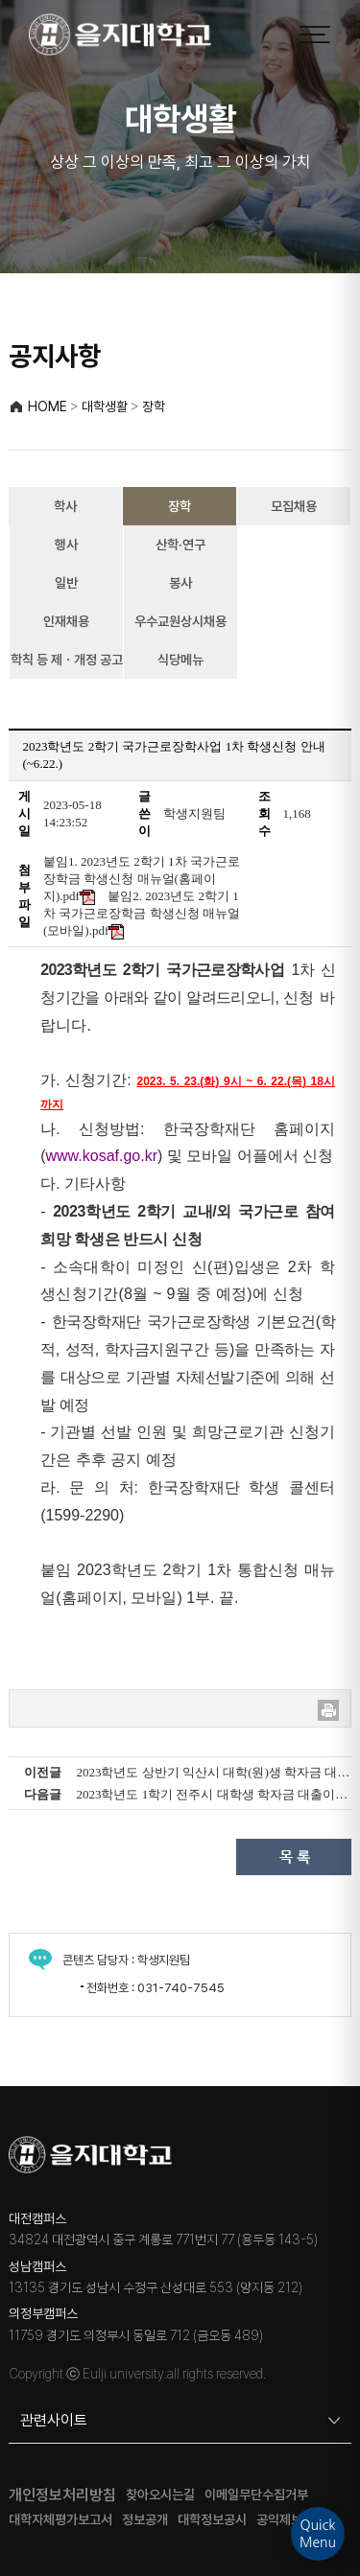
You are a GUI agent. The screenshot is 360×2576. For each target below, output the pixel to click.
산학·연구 (180, 544)
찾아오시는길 (160, 2495)
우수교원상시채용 (180, 621)
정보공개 (145, 2519)
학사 (65, 506)
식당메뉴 (180, 659)
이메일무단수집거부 (256, 2495)
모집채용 (294, 506)
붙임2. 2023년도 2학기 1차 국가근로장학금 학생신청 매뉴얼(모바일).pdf (141, 913)
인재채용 (66, 621)
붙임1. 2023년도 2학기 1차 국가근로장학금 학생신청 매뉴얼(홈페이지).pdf (141, 878)
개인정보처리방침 (62, 2495)
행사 (66, 544)
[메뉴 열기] (315, 34)
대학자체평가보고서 (60, 2519)
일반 (66, 583)
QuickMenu (318, 2533)
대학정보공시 (212, 2519)
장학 (179, 506)
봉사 (180, 583)
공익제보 (279, 2519)
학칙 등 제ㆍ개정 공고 (67, 659)
